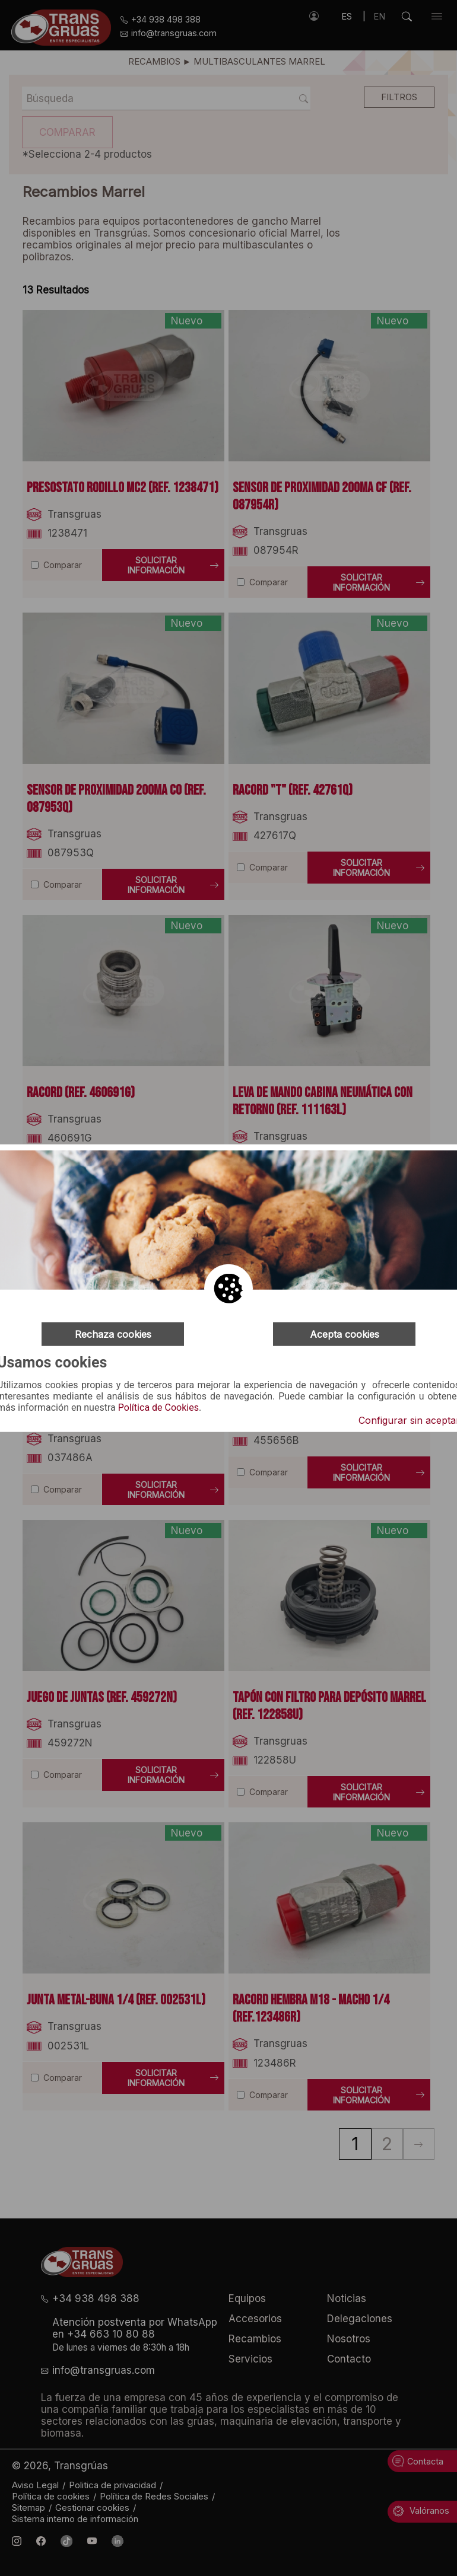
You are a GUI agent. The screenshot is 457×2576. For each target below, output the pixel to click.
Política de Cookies (158, 1408)
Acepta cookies (344, 1334)
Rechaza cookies (113, 1334)
